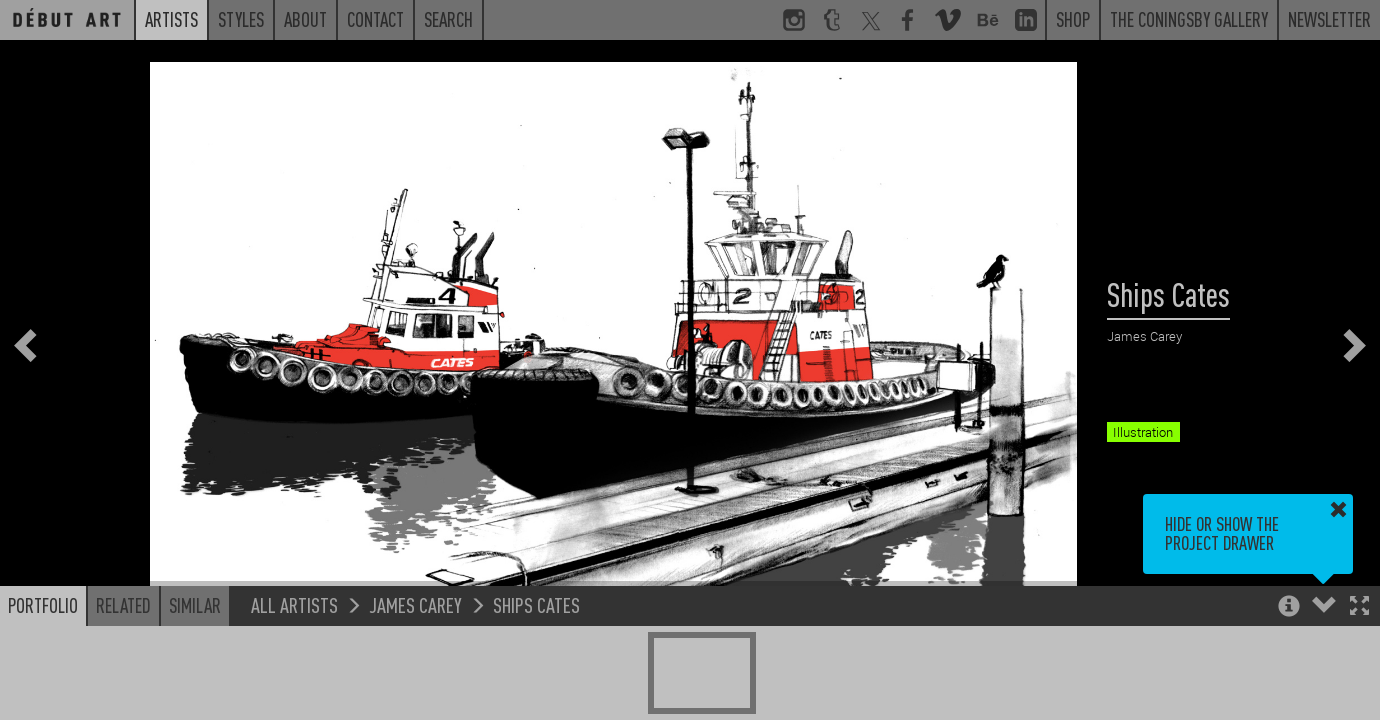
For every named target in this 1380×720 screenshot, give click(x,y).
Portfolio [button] (43, 605)
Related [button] (123, 605)
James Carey (415, 604)
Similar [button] (195, 605)
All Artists (294, 604)
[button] (1359, 607)
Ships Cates (536, 604)
